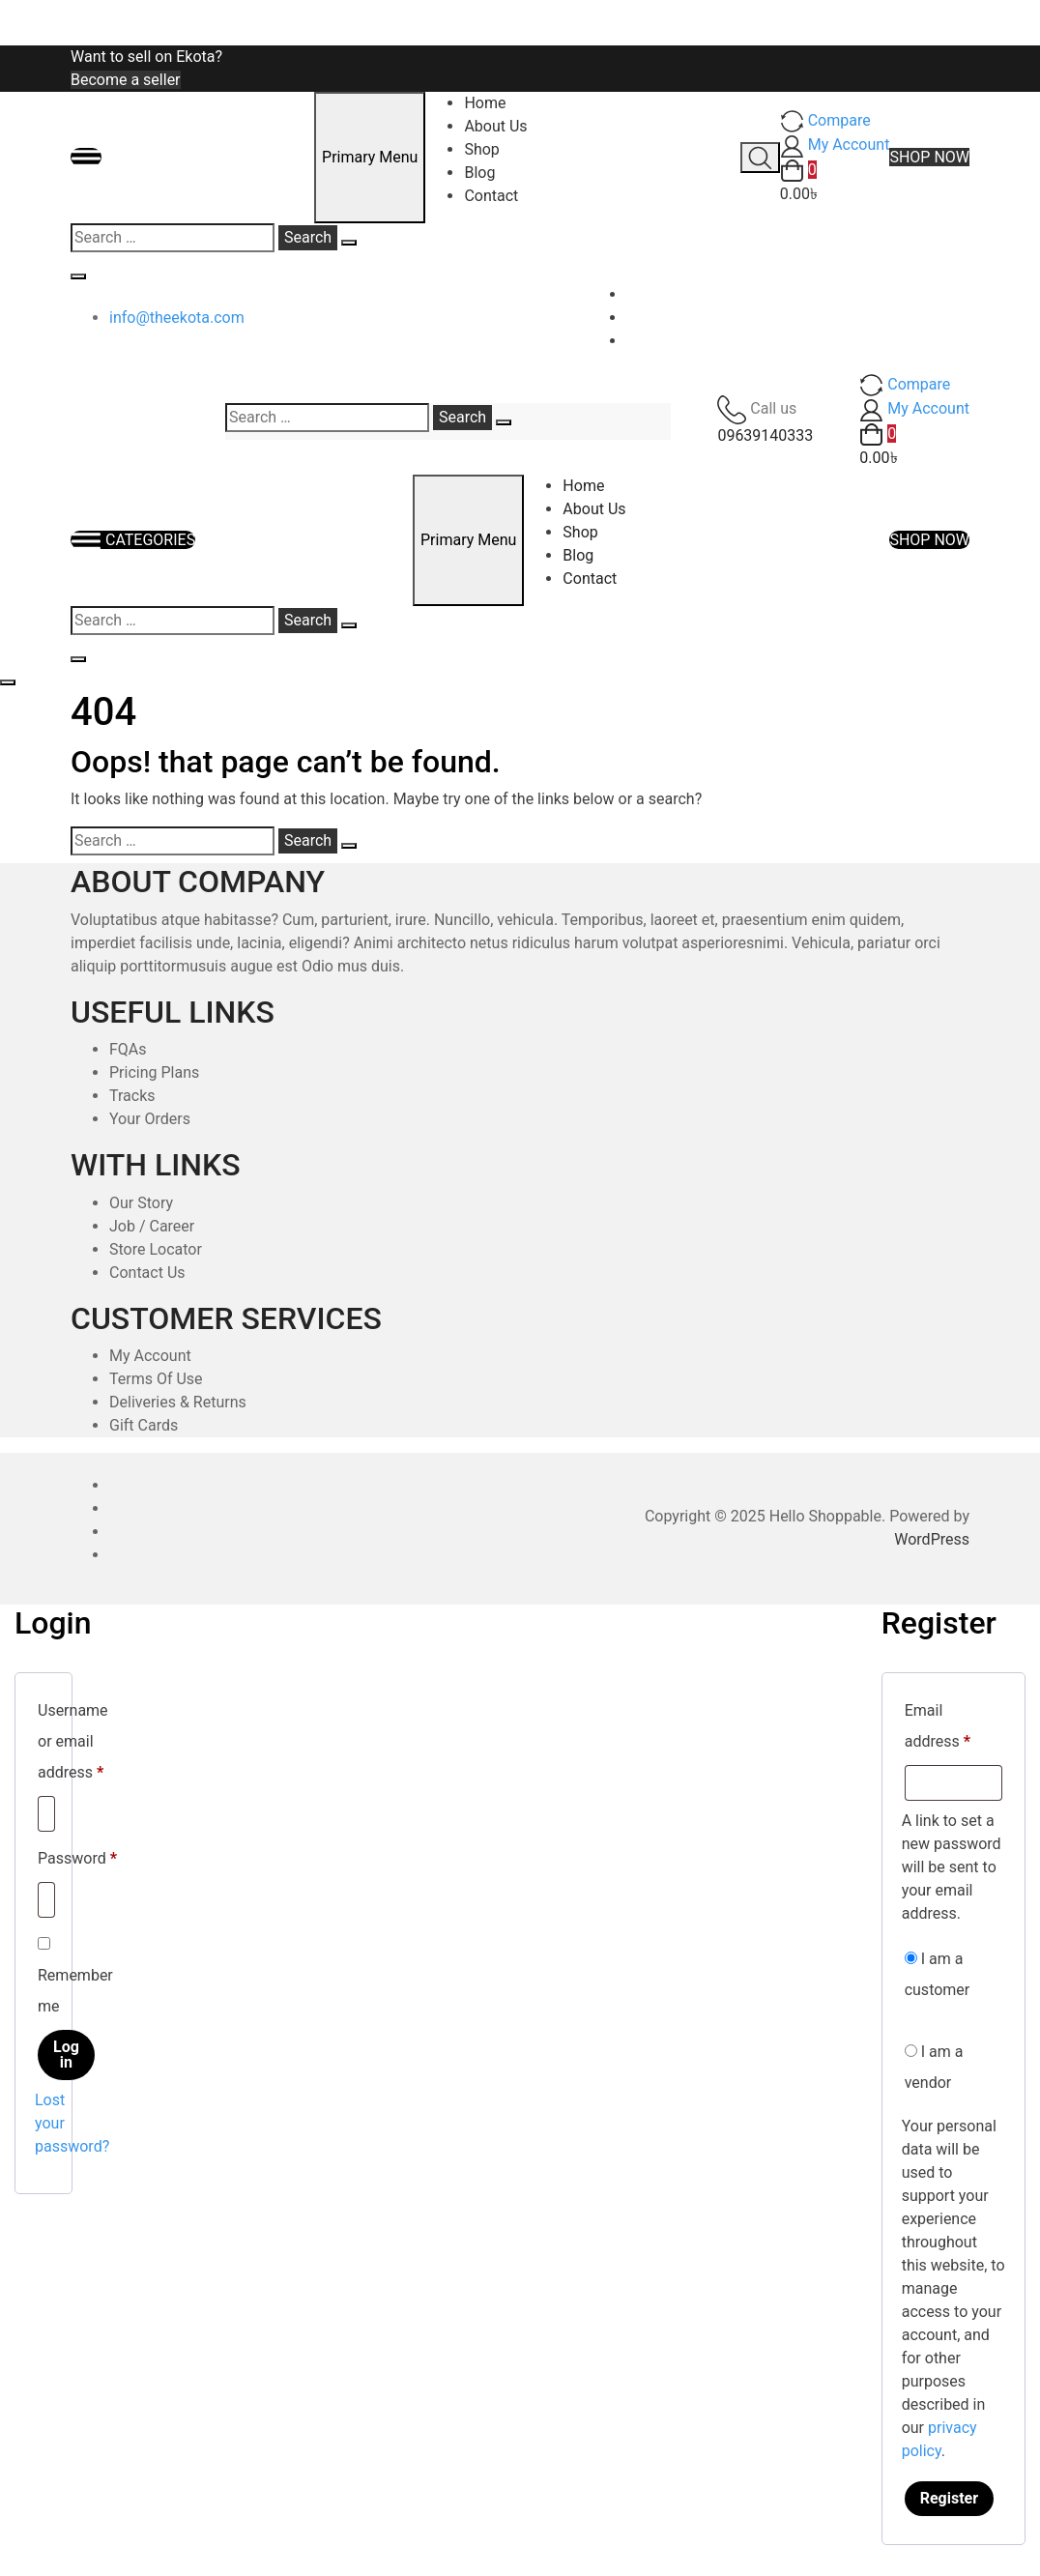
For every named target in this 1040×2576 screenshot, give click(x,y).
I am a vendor (934, 2067)
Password (77, 1855)
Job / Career (151, 1226)
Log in (66, 2054)
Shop (481, 149)
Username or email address (73, 1741)
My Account (150, 1355)
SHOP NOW (929, 157)
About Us (495, 126)
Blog (479, 172)
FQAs (128, 1049)
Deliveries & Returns (177, 1402)
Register (949, 2498)
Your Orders (149, 1119)
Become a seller (126, 80)
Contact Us (147, 1272)
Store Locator (155, 1249)
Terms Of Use (156, 1379)
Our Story (141, 1203)
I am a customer (937, 1974)
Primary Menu (370, 157)
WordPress (931, 1539)
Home (485, 103)
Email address (953, 1726)
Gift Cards (143, 1425)
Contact (491, 196)
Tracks (132, 1095)
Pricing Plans (154, 1072)
